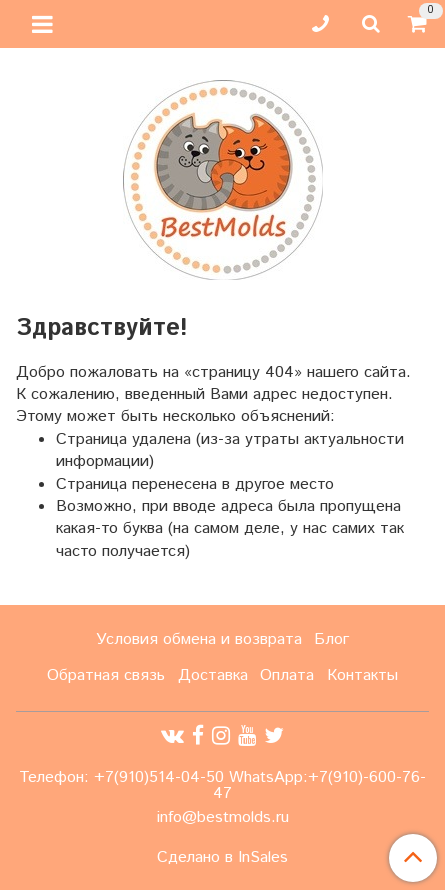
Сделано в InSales (222, 858)
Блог (331, 639)
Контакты (362, 675)
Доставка (213, 675)
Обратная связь (106, 675)
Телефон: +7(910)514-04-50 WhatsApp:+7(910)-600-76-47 (222, 785)
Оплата (287, 675)
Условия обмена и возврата (199, 639)
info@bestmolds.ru (223, 817)
